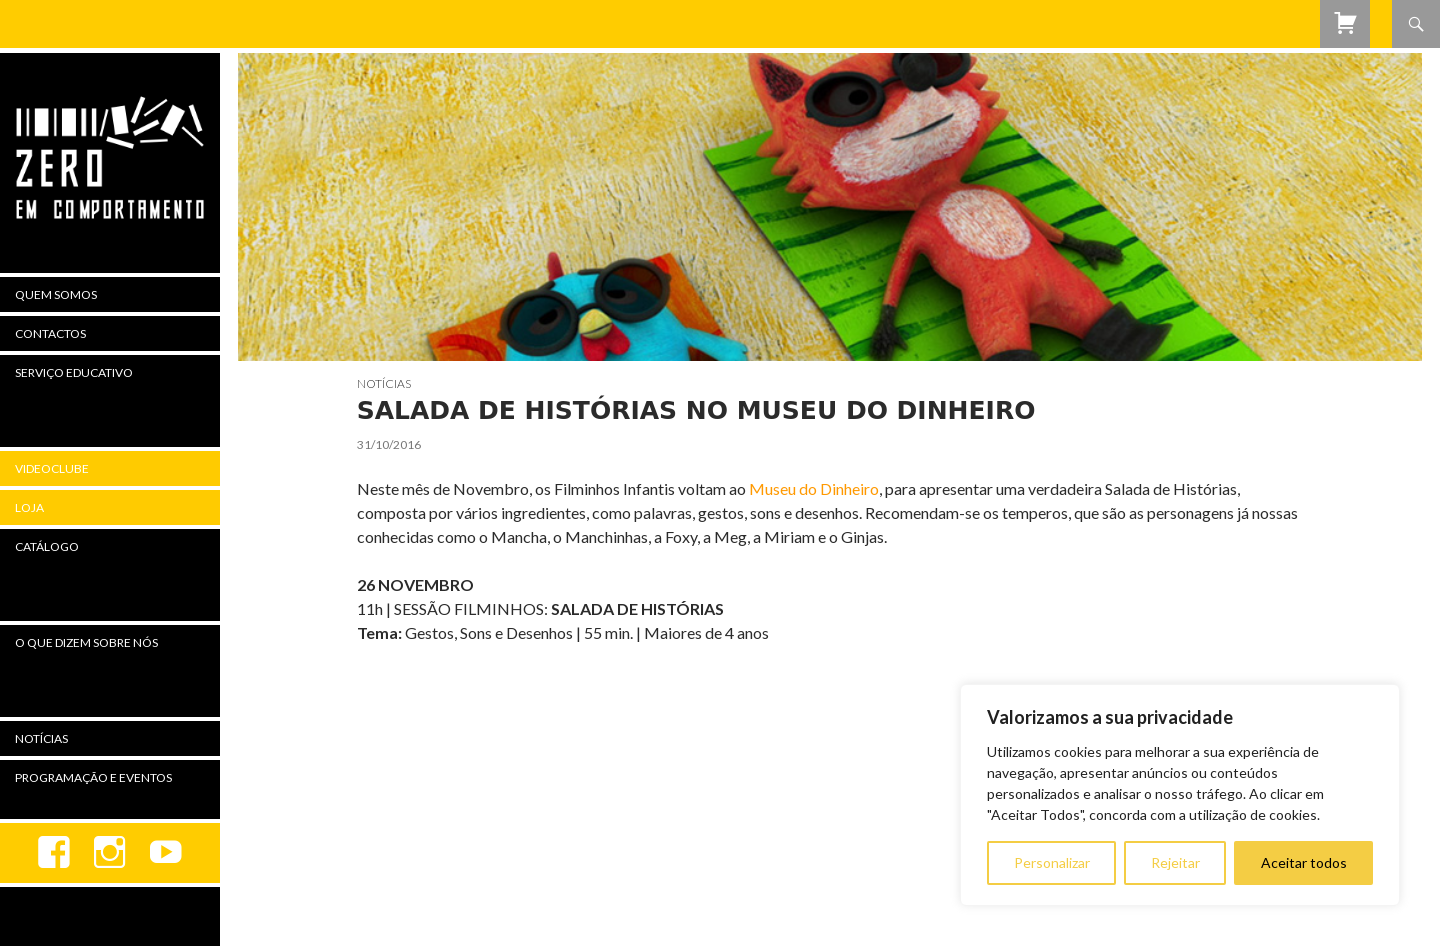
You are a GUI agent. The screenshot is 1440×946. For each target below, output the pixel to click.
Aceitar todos (1304, 862)
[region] (1180, 795)
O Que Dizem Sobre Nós (86, 642)
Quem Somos (56, 294)
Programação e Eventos (93, 777)
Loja (29, 507)
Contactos (50, 333)
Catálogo (47, 546)
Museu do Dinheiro (814, 488)
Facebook (54, 853)
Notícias (384, 383)
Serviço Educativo (74, 372)
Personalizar (1052, 862)
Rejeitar (1175, 862)
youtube (166, 853)
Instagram (110, 853)
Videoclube (52, 468)
